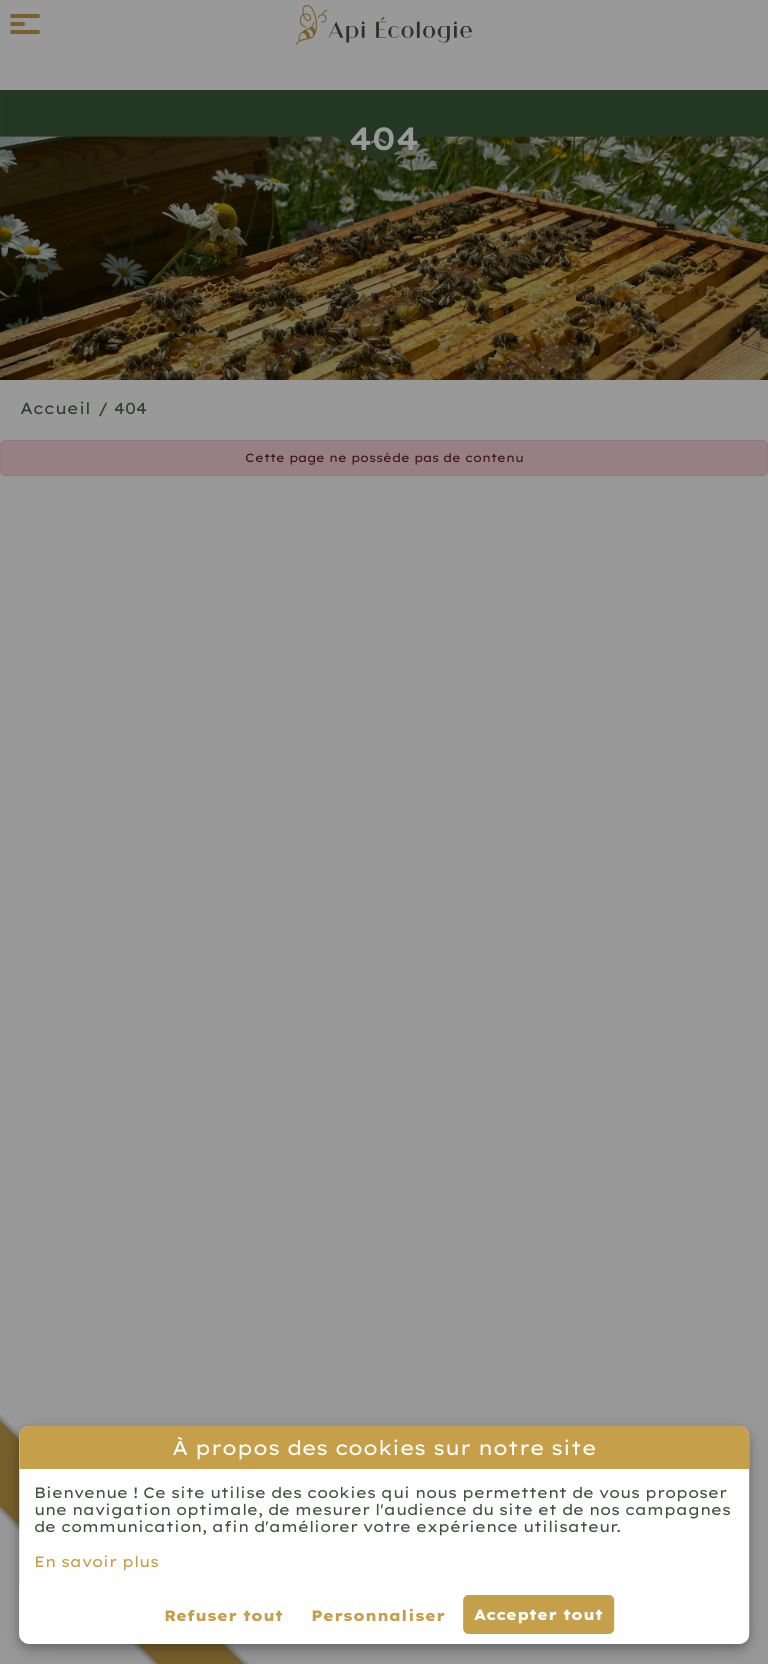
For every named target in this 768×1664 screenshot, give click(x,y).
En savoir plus (96, 1561)
